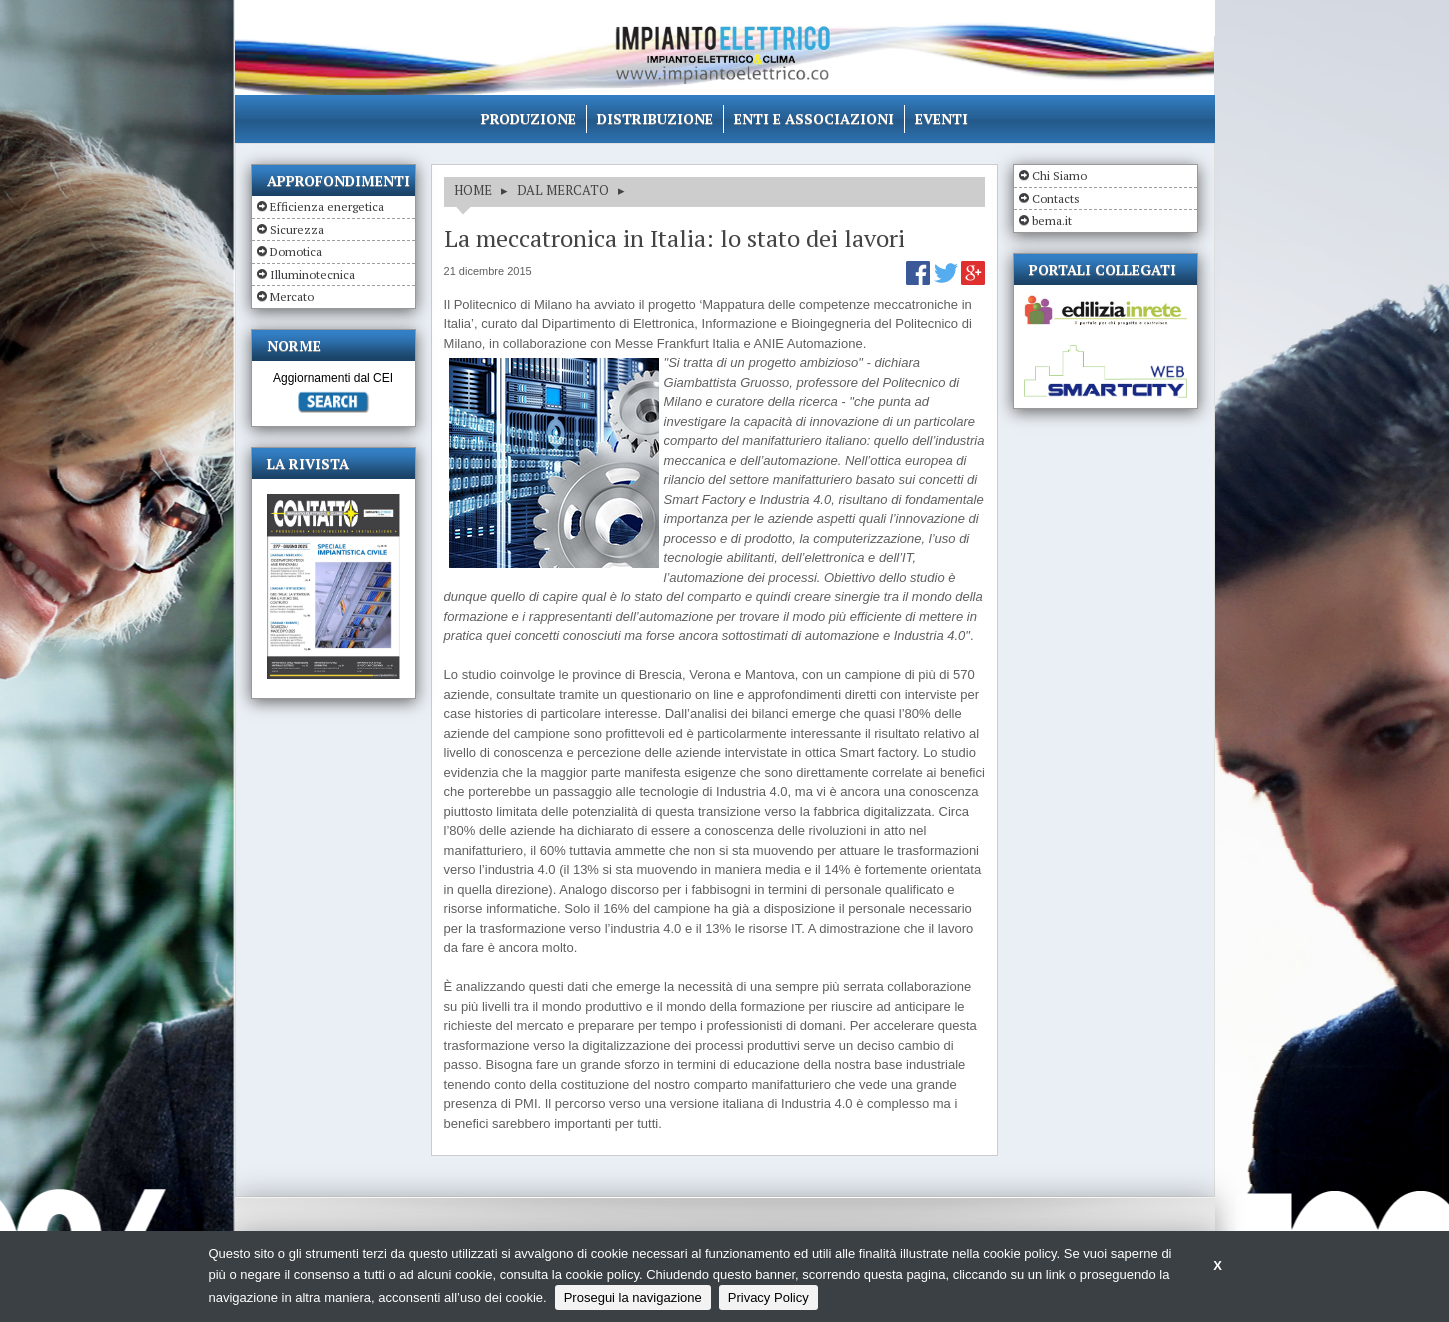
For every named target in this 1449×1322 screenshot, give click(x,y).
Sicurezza (297, 229)
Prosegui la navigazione (633, 1297)
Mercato (292, 296)
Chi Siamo (1059, 175)
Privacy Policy (768, 1297)
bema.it (1052, 220)
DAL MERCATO (563, 190)
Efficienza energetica (327, 206)
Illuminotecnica (312, 274)
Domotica (296, 251)
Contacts (1056, 198)
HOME (473, 190)
